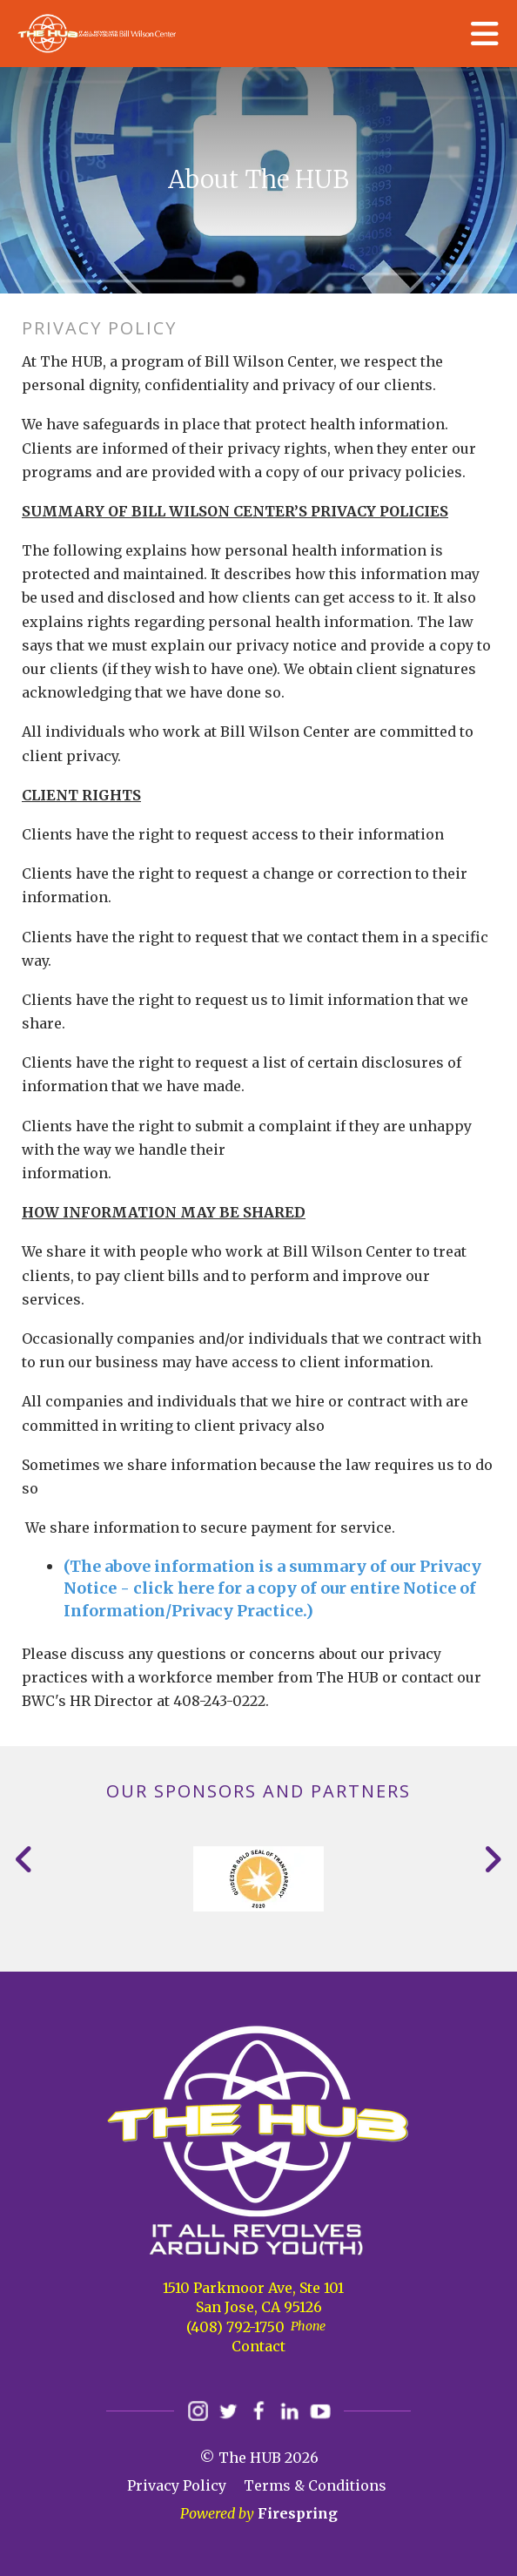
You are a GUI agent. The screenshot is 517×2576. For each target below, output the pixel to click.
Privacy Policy (176, 2485)
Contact (258, 2346)
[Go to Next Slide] (492, 1859)
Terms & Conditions (315, 2485)
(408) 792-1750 (235, 2327)
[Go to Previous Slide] (25, 1859)
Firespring (298, 2513)
